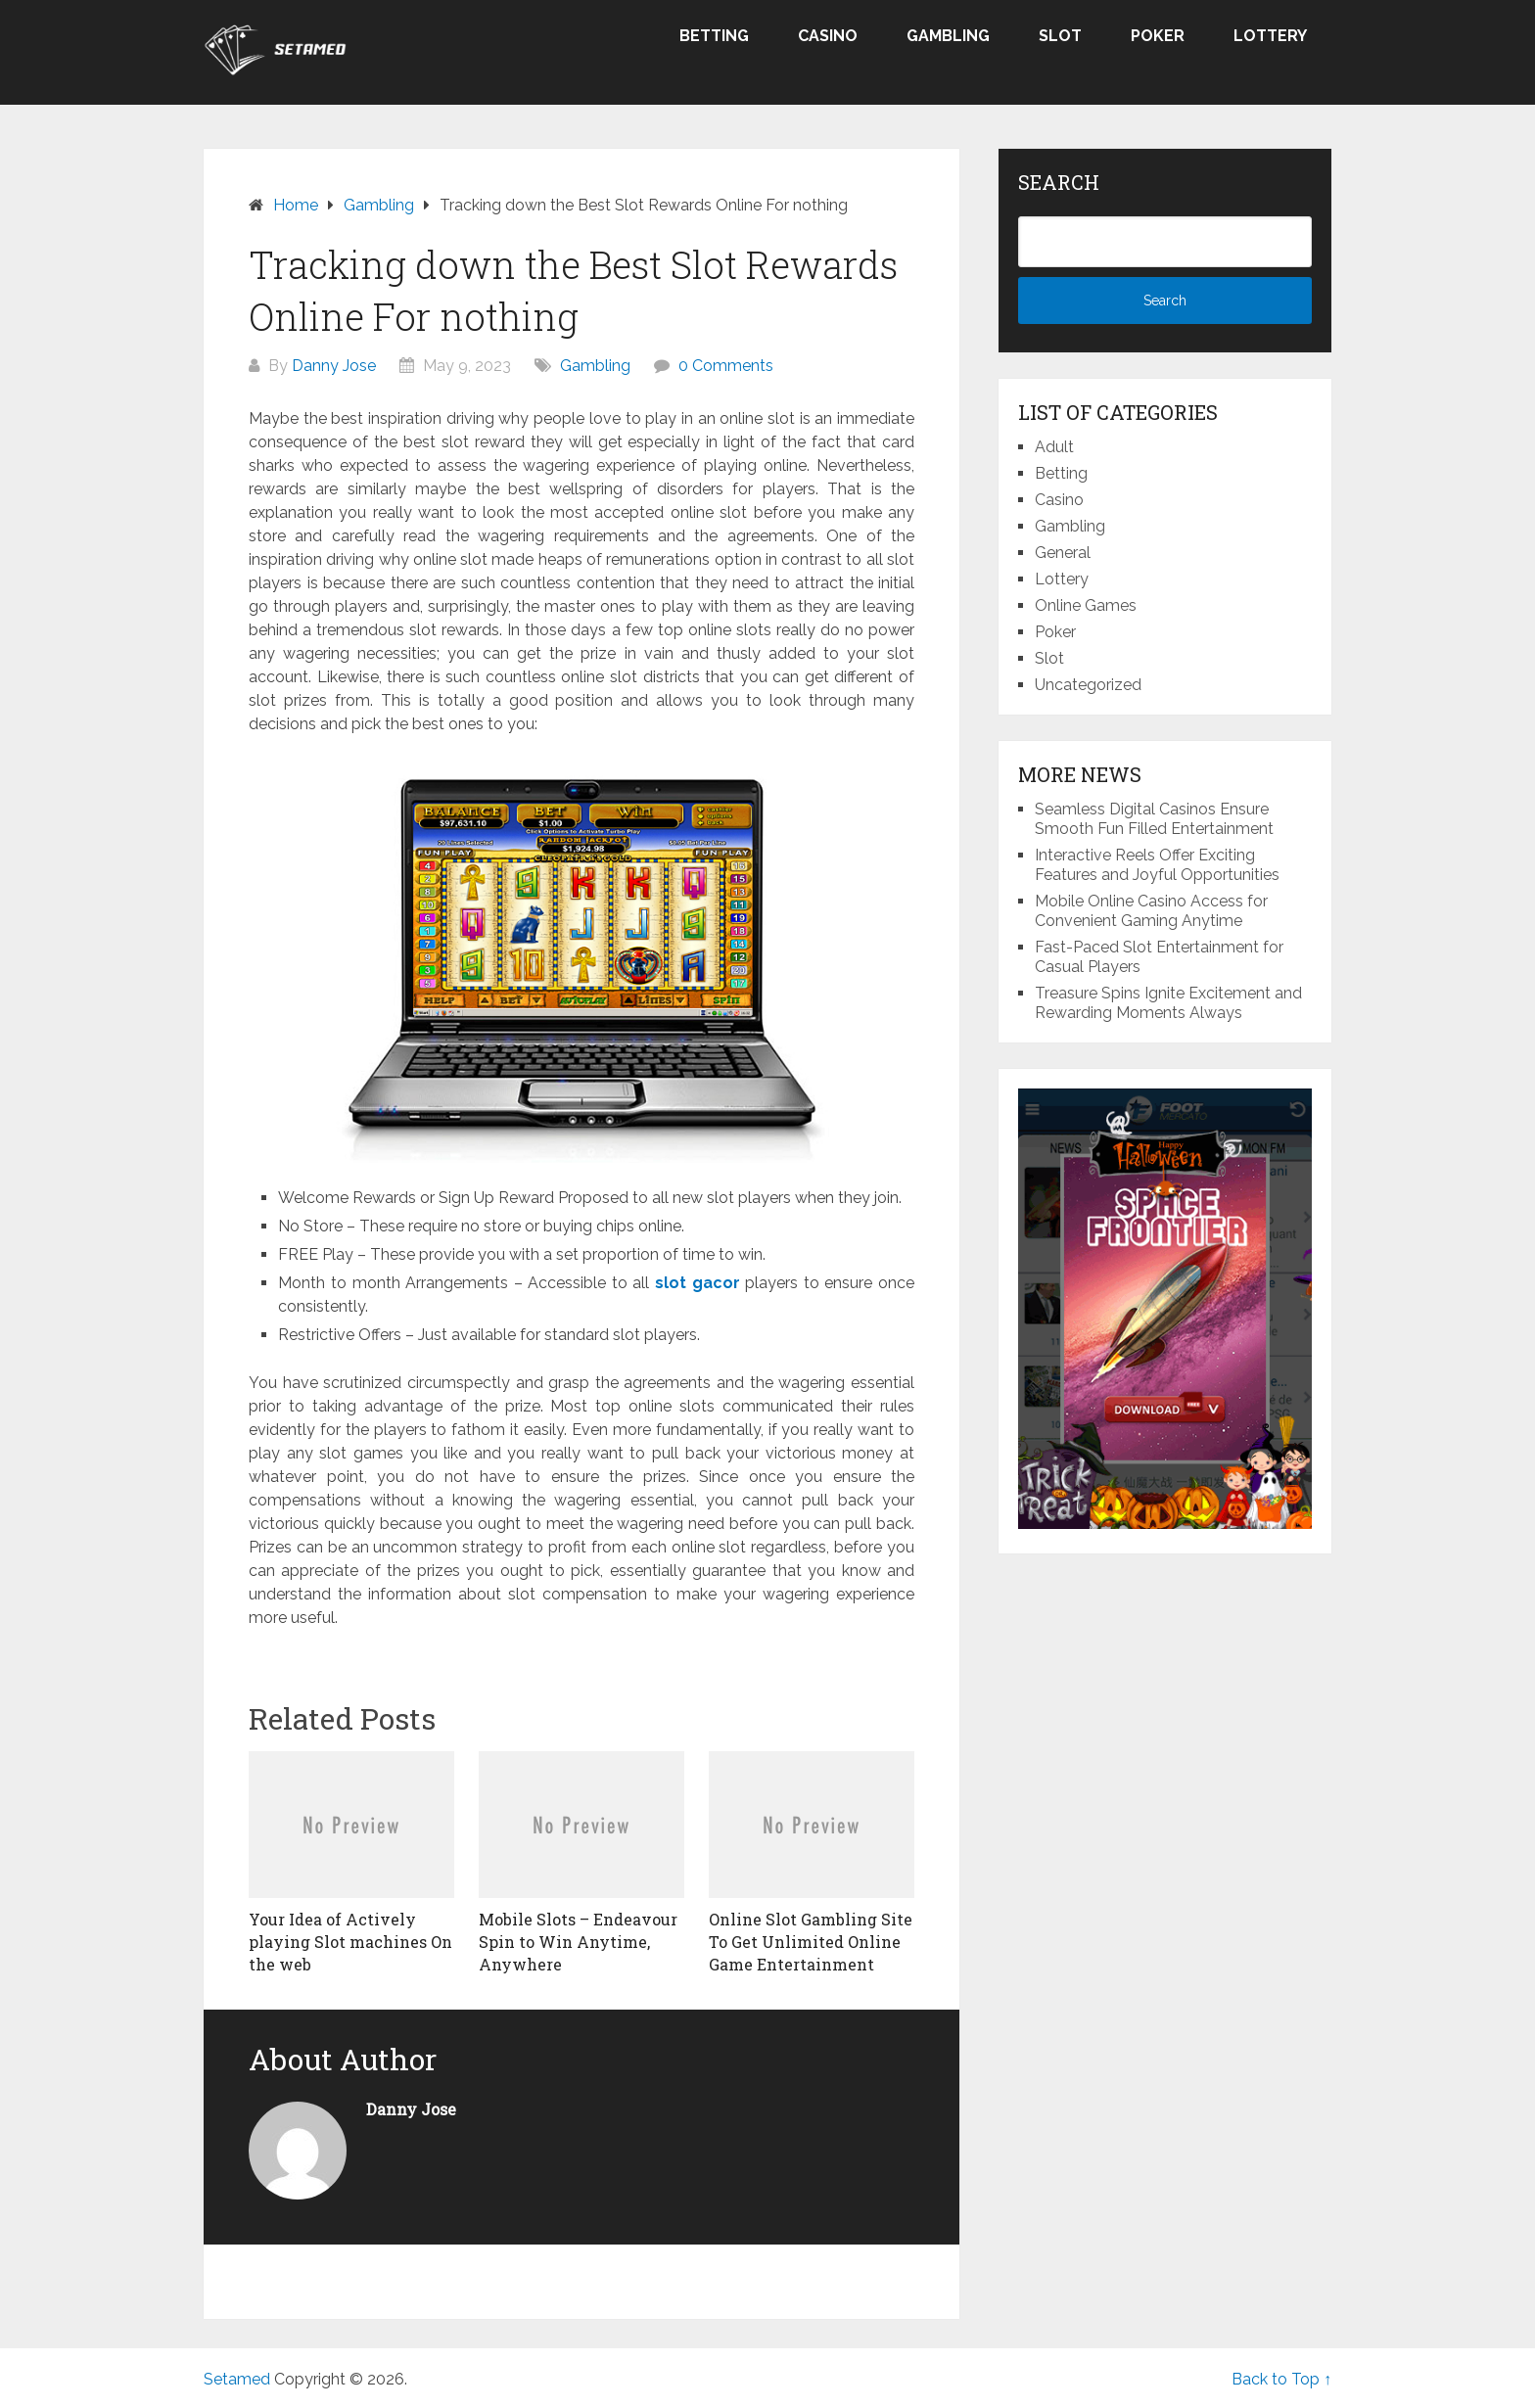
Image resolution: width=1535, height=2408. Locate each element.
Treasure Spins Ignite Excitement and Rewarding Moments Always (1168, 1003)
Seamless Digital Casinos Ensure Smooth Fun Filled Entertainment (1154, 819)
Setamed (237, 2379)
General (1063, 552)
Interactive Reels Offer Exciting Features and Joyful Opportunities (1157, 865)
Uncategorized (1088, 684)
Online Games (1086, 605)
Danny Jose (334, 365)
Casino (828, 35)
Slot (1060, 35)
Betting (714, 35)
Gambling (948, 35)
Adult (1054, 447)
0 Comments (725, 365)
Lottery (1270, 35)
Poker (1158, 35)
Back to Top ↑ (1281, 2379)
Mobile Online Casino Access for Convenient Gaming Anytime (1151, 911)
